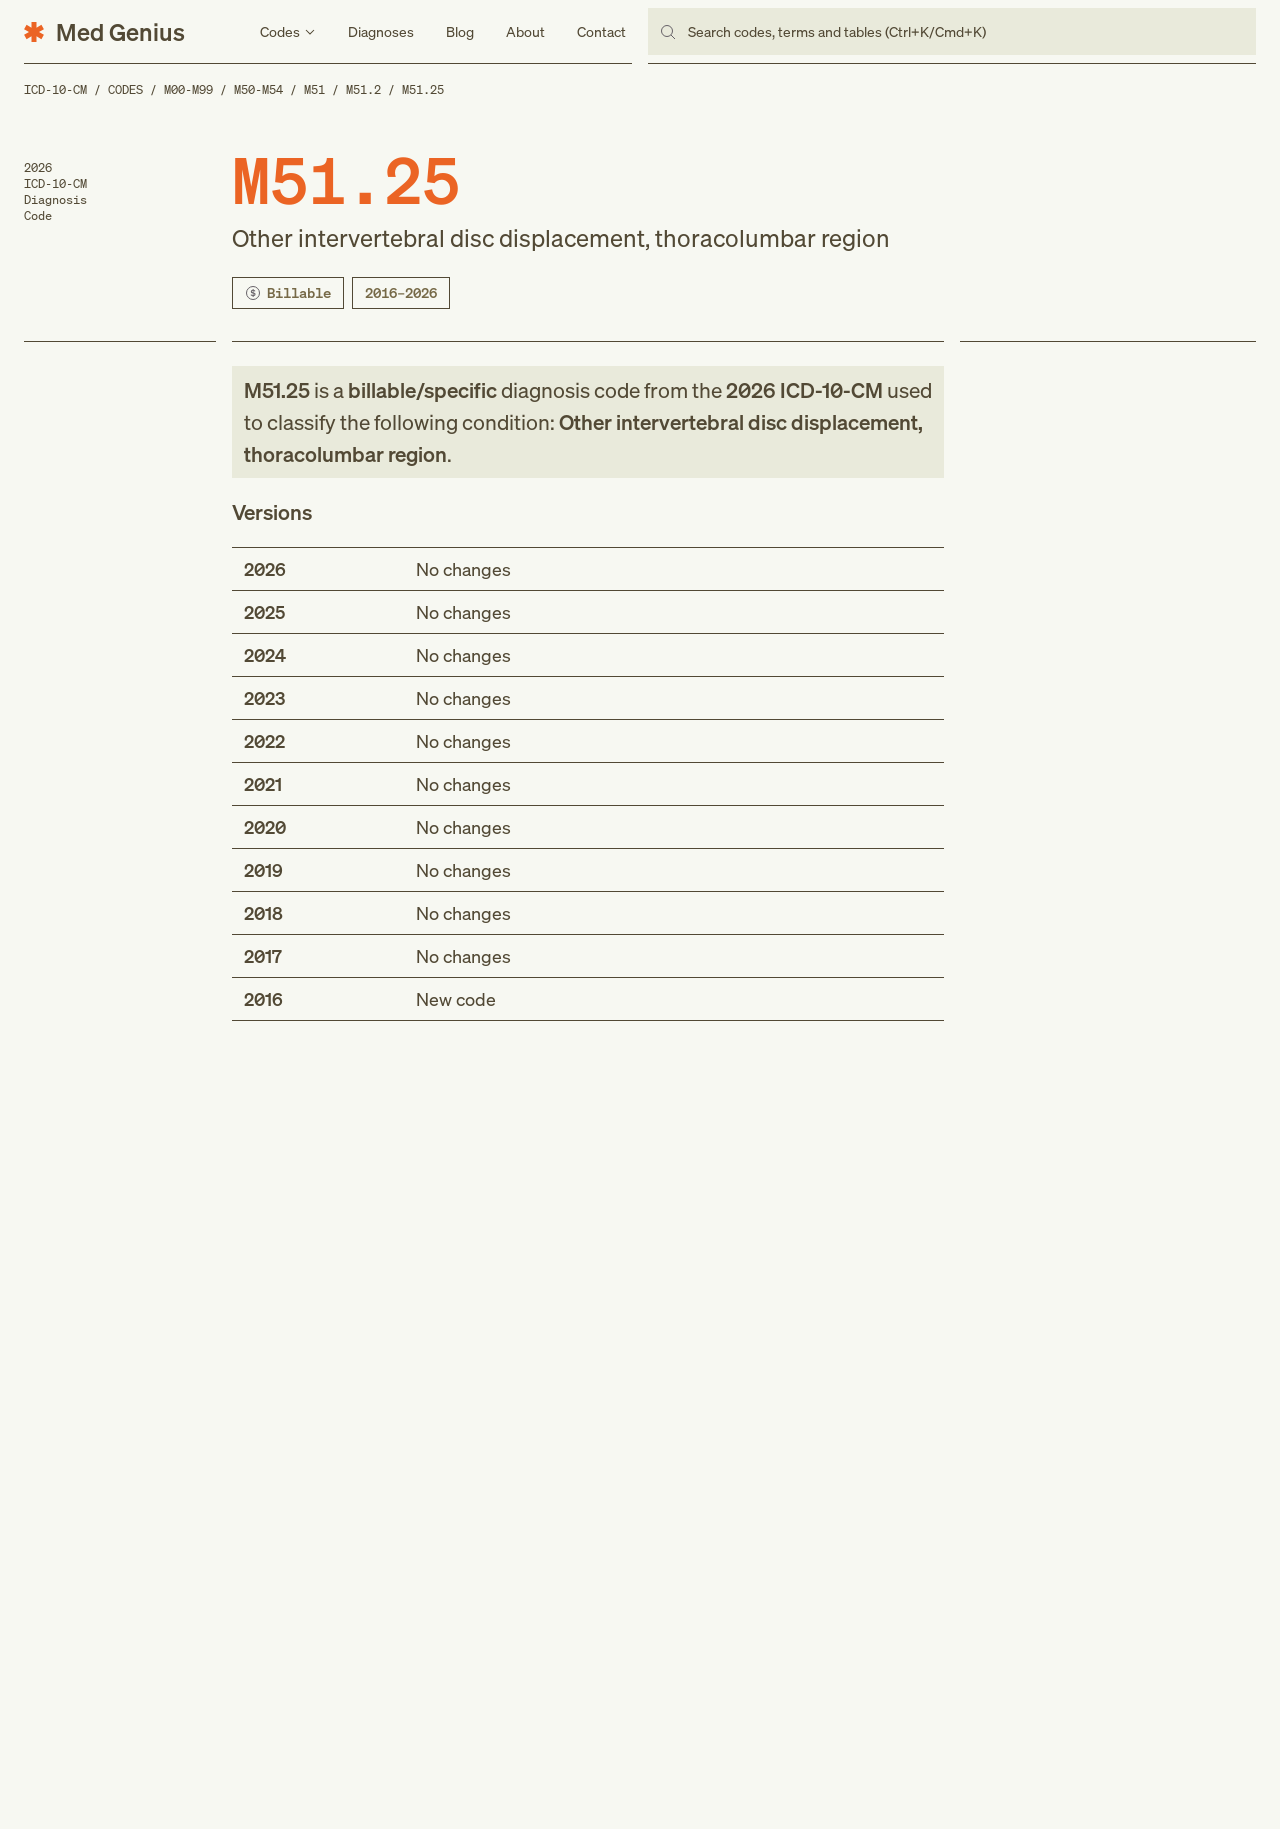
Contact (601, 31)
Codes (125, 89)
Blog (460, 31)
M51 (314, 89)
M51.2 (363, 89)
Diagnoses (381, 31)
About (525, 31)
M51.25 (423, 89)
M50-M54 (258, 89)
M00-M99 (188, 89)
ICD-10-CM (55, 89)
